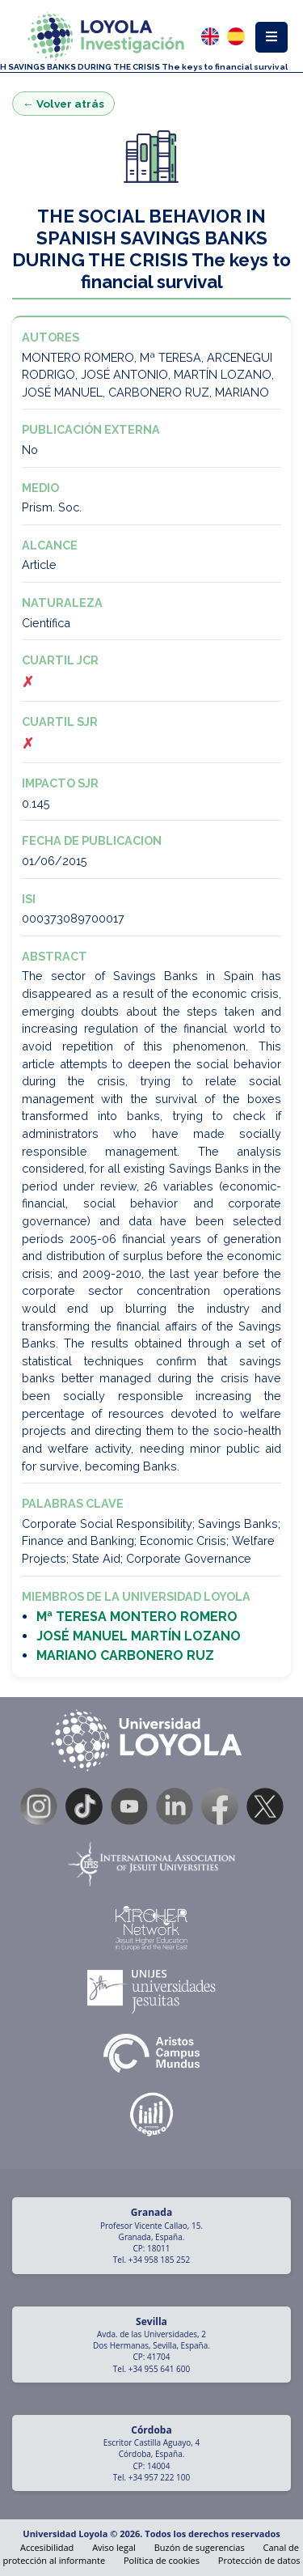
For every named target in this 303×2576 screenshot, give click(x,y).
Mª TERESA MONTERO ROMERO (137, 1616)
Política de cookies (162, 2560)
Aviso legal (114, 2547)
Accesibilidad (47, 2547)
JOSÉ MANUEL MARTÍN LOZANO (138, 1636)
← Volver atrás (63, 103)
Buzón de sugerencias (199, 2547)
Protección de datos (259, 2560)
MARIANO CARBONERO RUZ (125, 1655)
